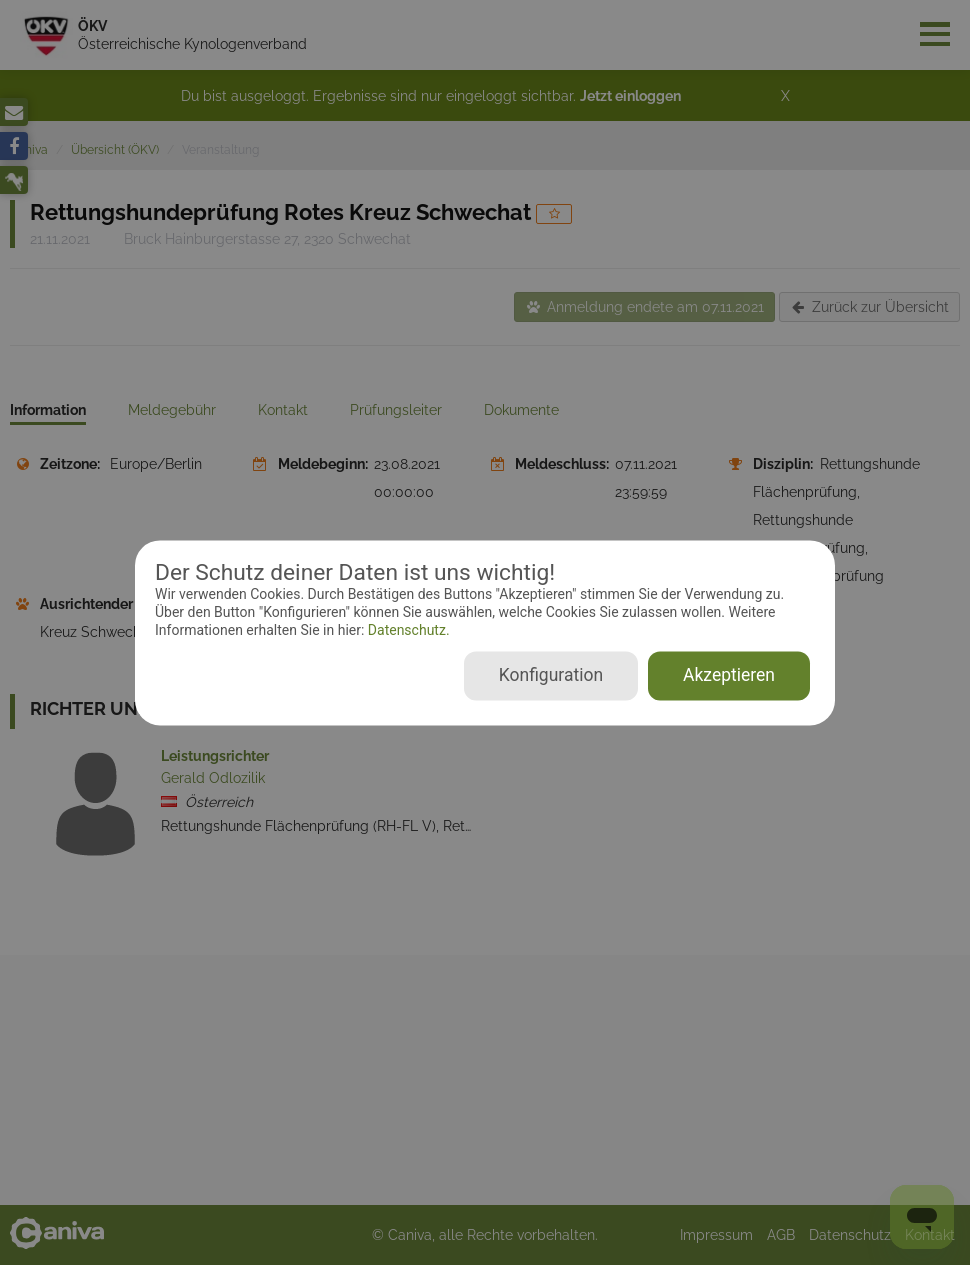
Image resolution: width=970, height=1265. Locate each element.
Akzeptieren (729, 675)
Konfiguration (551, 675)
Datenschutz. (406, 631)
